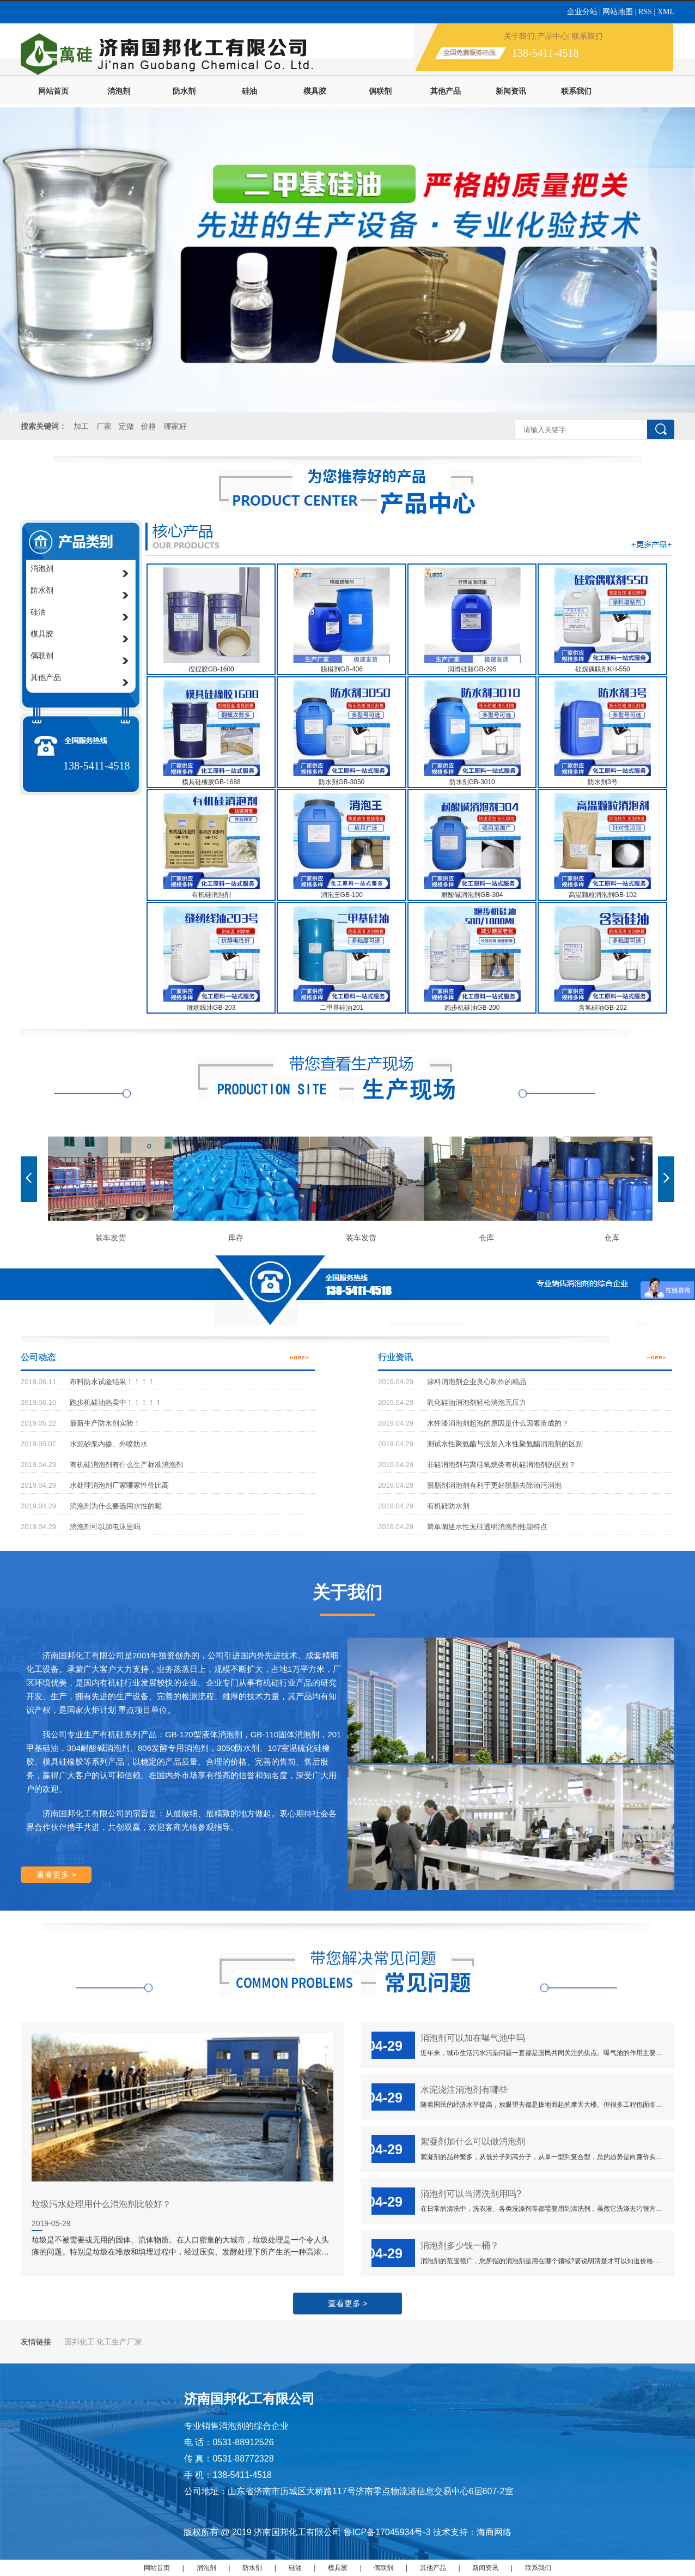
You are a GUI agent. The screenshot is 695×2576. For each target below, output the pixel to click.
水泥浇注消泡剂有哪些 (464, 2089)
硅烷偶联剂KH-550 (602, 669)
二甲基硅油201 (341, 1007)
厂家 (104, 426)
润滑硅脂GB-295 (472, 669)
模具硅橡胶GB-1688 (211, 782)
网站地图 (617, 12)
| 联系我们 (585, 36)
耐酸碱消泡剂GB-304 (472, 895)
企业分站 (583, 12)
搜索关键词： (43, 426)
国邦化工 (79, 2341)
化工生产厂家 (119, 2341)
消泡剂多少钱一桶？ (459, 2245)
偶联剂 (380, 91)
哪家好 (175, 426)
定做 (126, 426)
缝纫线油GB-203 (211, 1007)
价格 (149, 426)
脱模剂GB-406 (342, 669)
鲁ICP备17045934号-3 (387, 2532)
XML (665, 12)
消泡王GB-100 (342, 895)
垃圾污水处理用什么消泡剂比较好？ (101, 2204)
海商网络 (494, 2532)
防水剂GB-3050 (341, 782)
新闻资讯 (511, 91)
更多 (301, 1357)
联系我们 (576, 91)
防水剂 (184, 91)
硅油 (249, 91)
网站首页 (53, 91)
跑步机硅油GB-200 (471, 1007)
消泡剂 (118, 91)
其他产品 (445, 91)
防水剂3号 (603, 782)
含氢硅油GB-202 (602, 1007)
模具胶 (314, 91)
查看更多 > (56, 1874)
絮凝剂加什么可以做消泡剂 (472, 2141)
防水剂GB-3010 (472, 782)
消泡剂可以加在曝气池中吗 (472, 2037)
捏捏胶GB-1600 (211, 669)
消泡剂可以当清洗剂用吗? (470, 2193)
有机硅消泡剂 (211, 895)
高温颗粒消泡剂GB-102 (603, 895)
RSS (646, 12)
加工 (81, 426)
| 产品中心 (551, 36)
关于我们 (519, 36)
